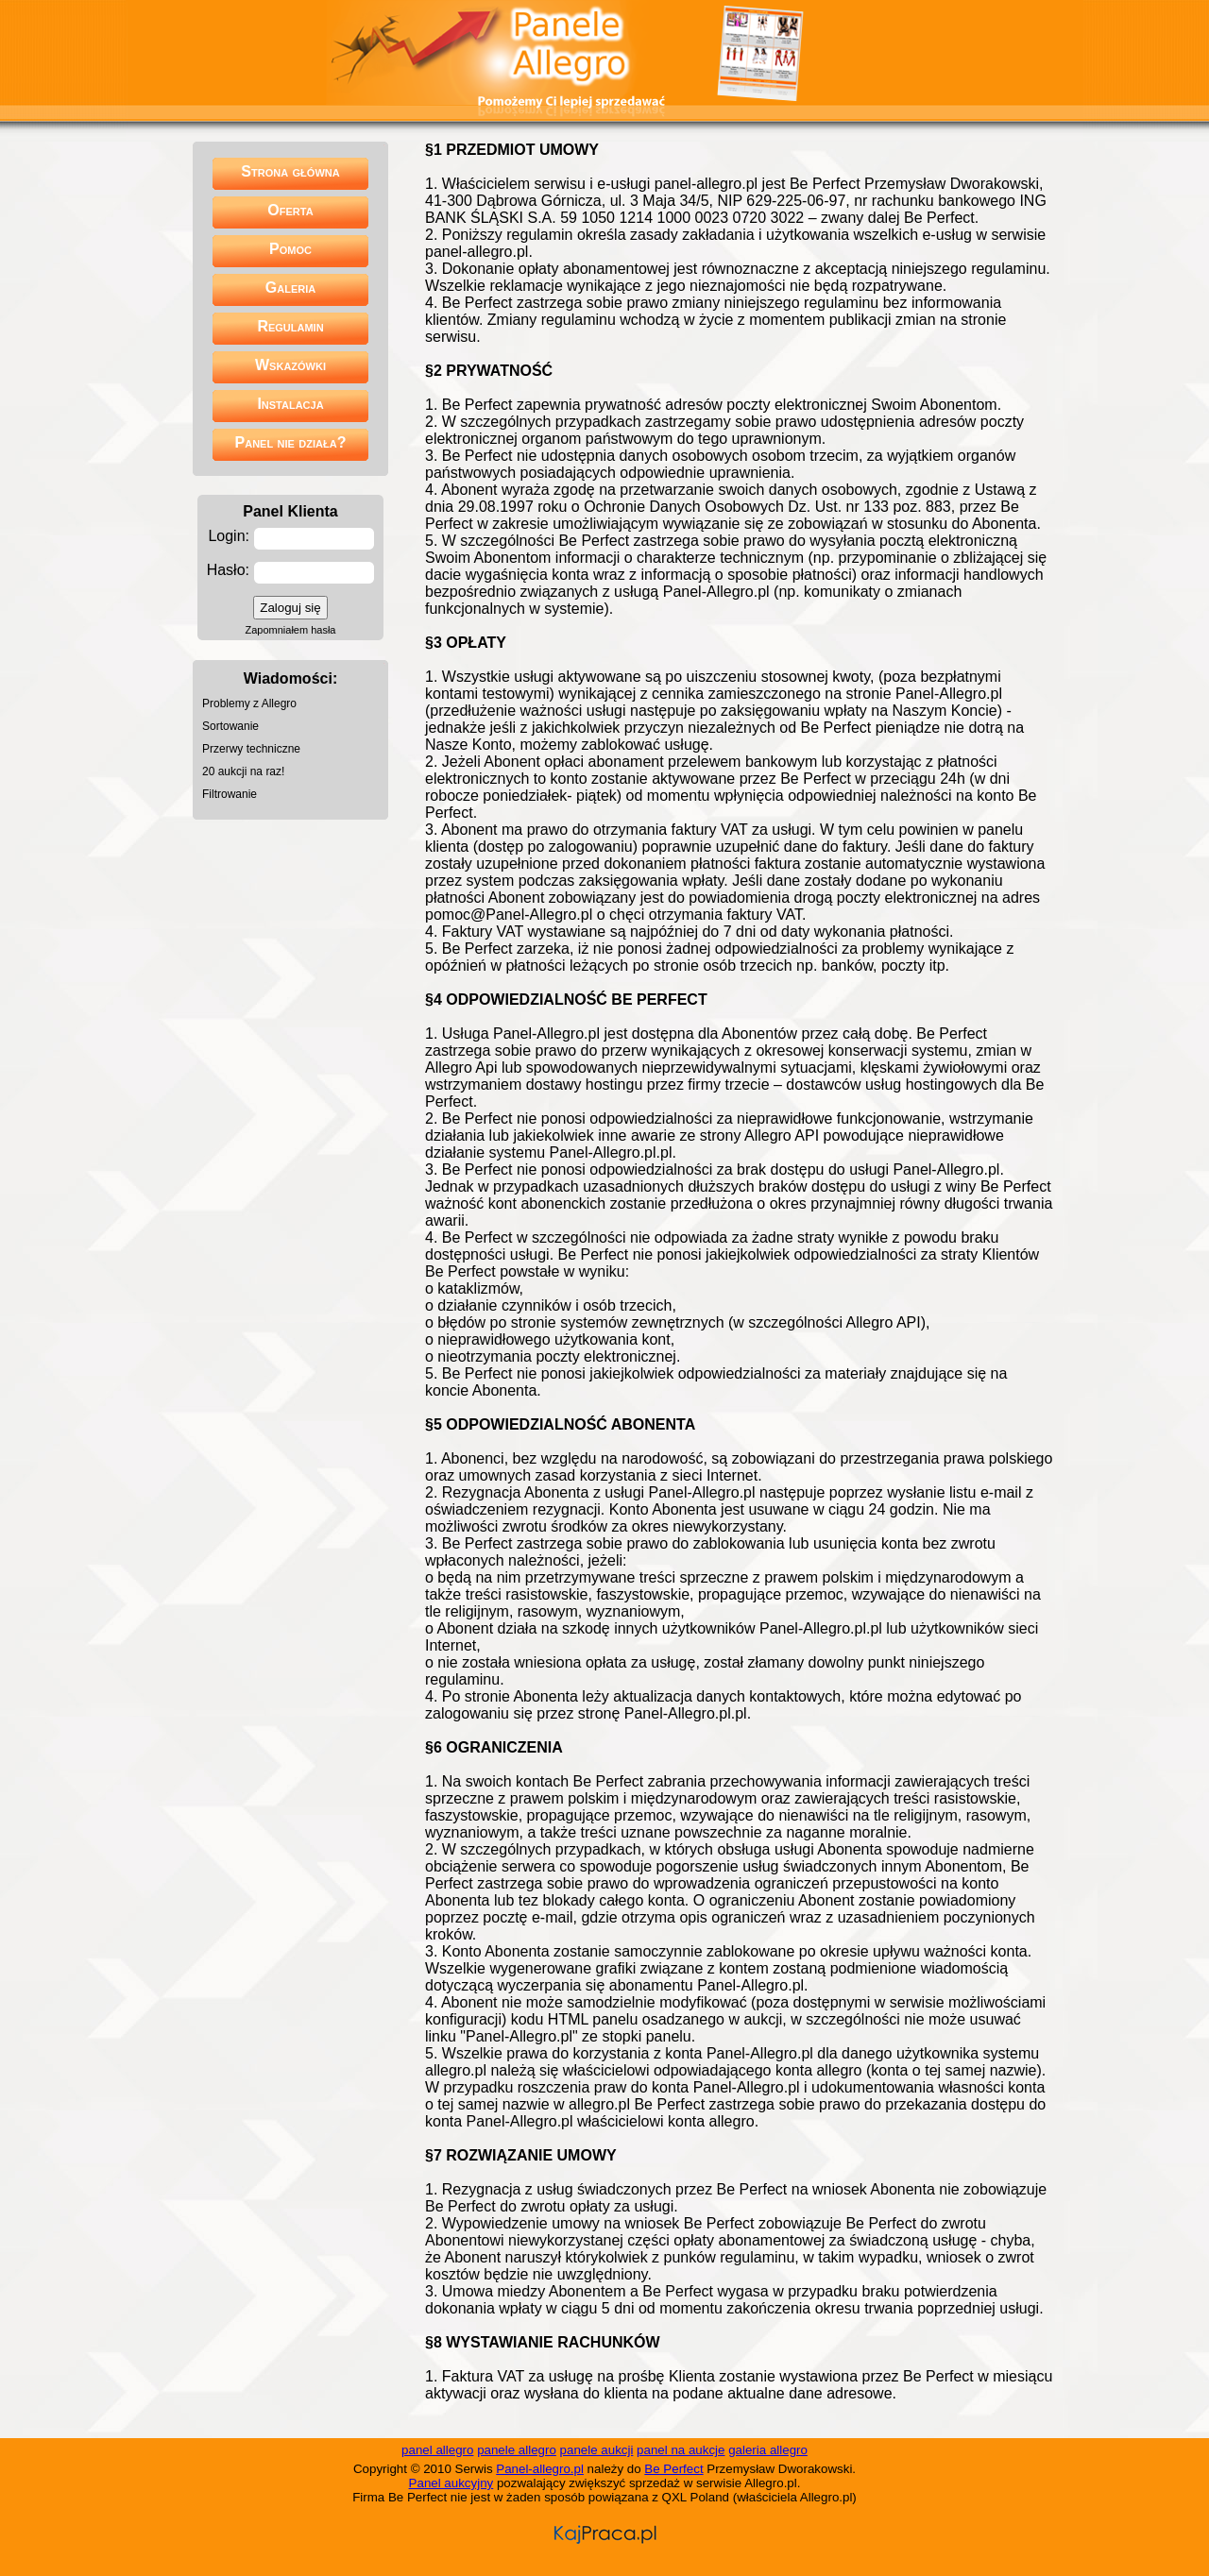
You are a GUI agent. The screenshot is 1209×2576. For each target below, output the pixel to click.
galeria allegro (768, 2450)
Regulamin (290, 326)
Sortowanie (230, 726)
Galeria (290, 288)
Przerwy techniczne (251, 748)
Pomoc (290, 249)
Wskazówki (290, 365)
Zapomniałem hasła (291, 630)
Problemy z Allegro (249, 703)
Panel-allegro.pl (540, 2469)
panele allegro (516, 2450)
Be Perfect (673, 2469)
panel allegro (437, 2450)
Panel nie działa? (291, 442)
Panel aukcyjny (451, 2483)
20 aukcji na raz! (243, 771)
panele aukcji (597, 2450)
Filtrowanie (229, 794)
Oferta (290, 210)
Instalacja (290, 404)
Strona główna (290, 171)
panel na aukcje (680, 2450)
